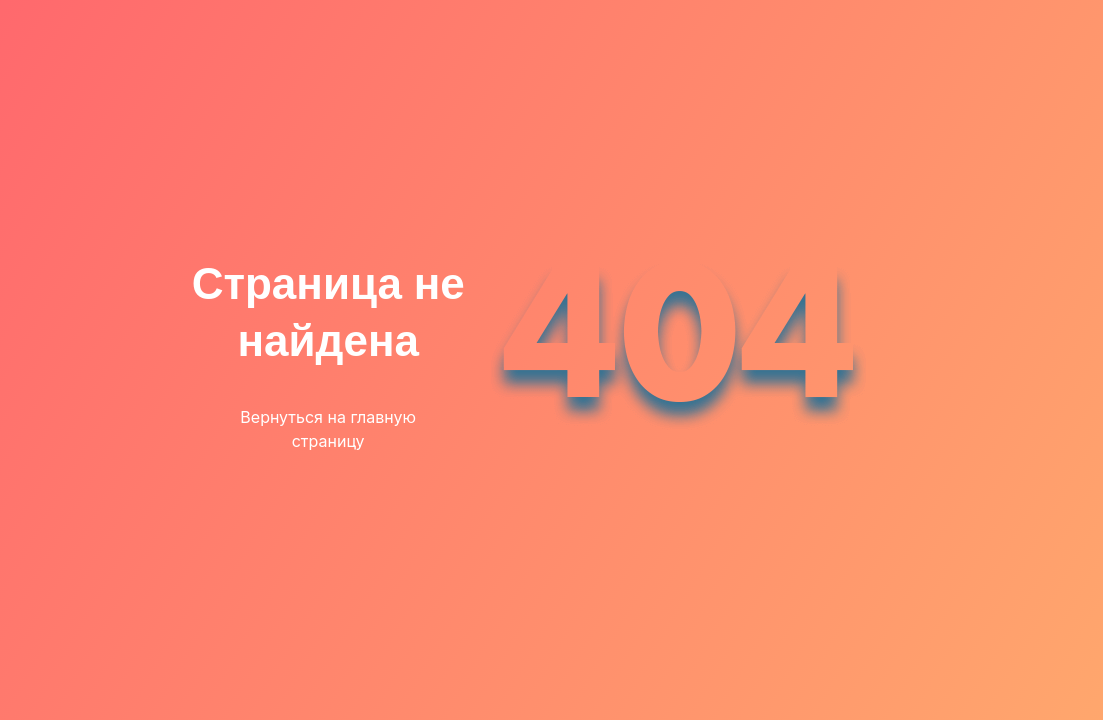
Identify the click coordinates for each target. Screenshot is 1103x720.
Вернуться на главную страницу (328, 429)
